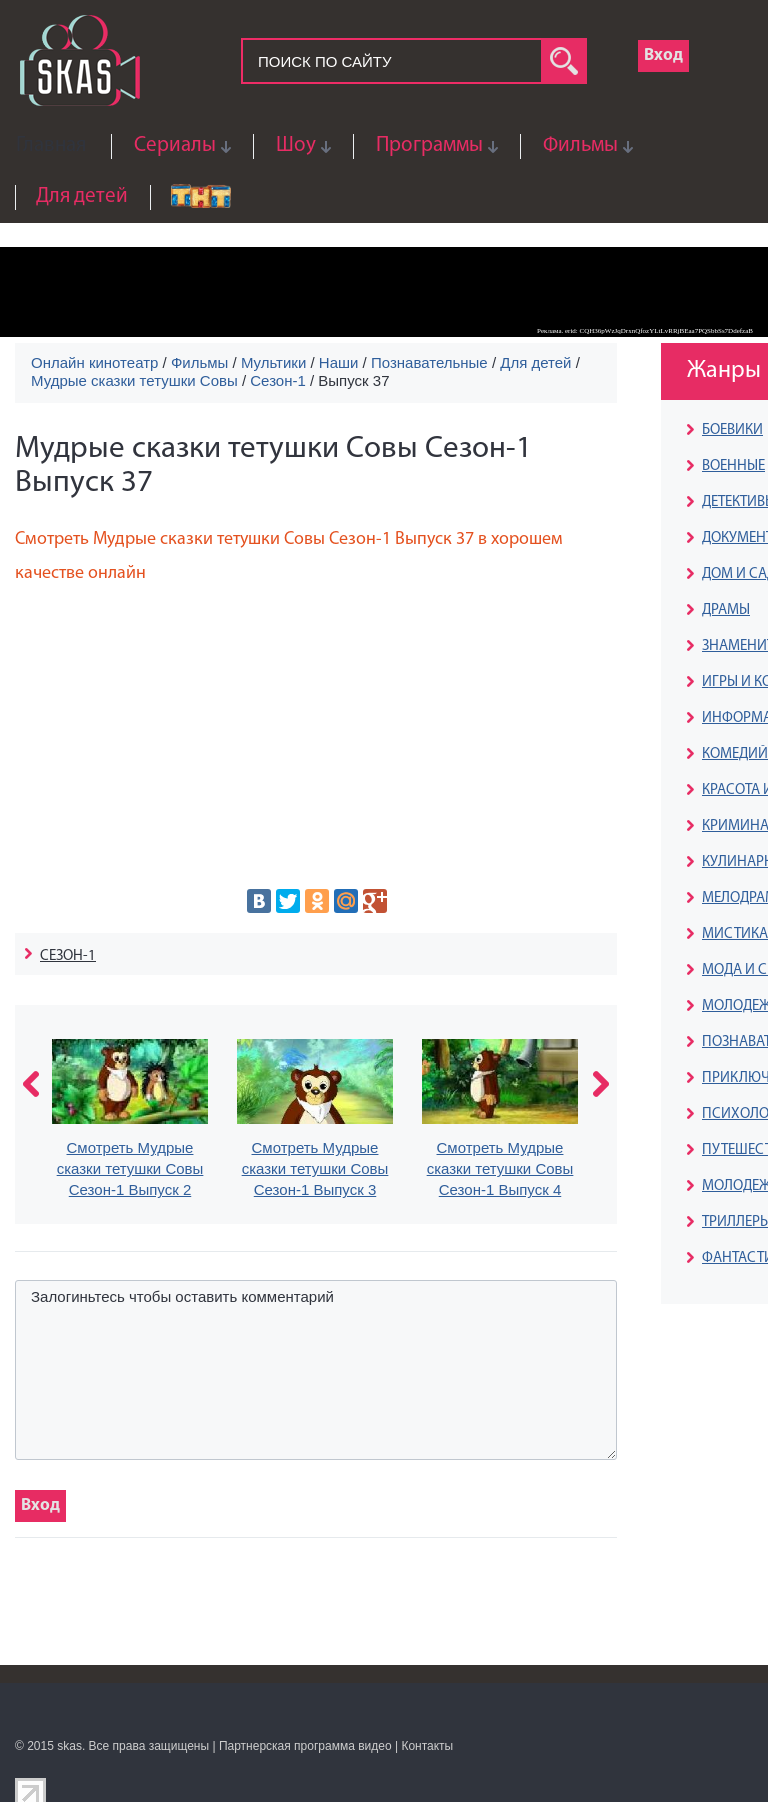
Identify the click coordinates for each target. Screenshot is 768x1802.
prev (31, 1084)
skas (69, 1746)
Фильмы (580, 145)
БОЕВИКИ (732, 430)
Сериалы (175, 145)
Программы (429, 145)
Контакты (427, 1746)
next (601, 1084)
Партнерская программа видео (305, 1746)
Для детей (82, 196)
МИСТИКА (735, 934)
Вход (663, 55)
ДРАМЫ (726, 610)
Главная (51, 145)
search (564, 61)
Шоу (296, 145)
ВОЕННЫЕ (733, 466)
